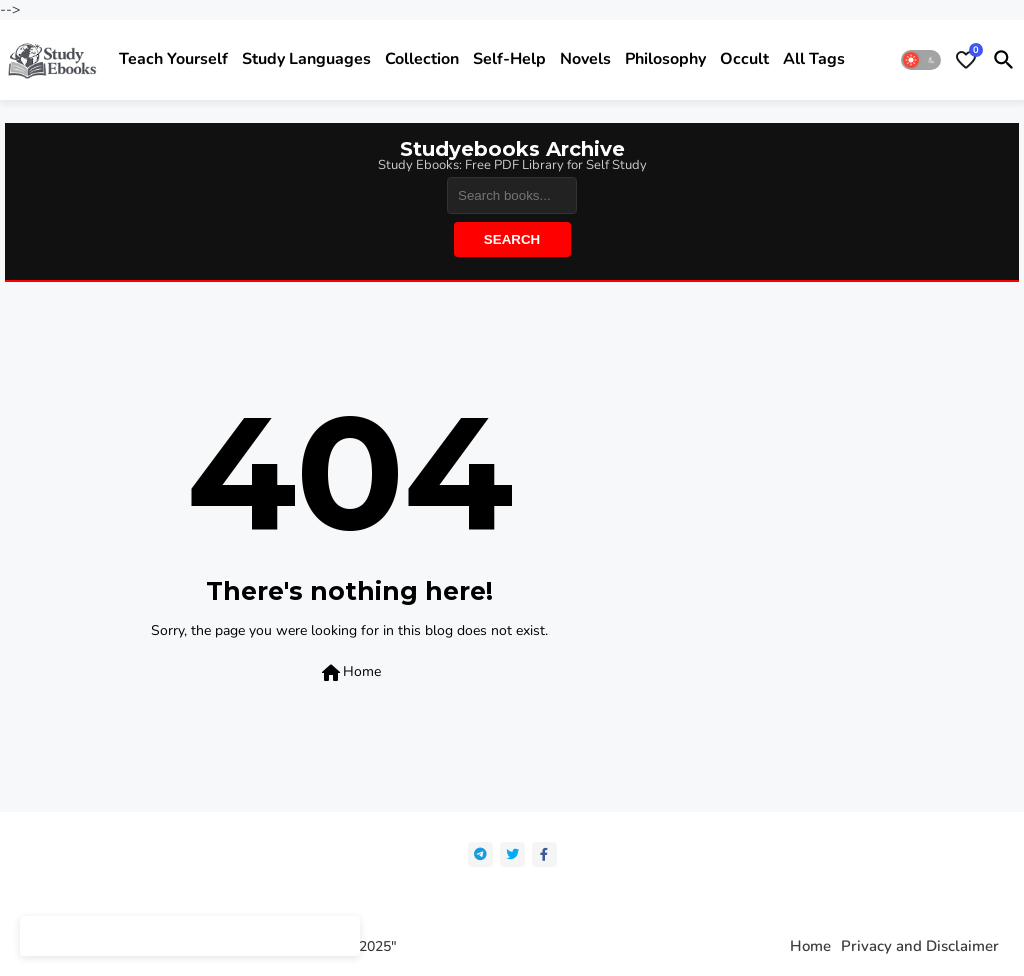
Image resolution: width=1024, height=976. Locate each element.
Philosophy (665, 59)
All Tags (814, 59)
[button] (921, 60)
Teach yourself (173, 59)
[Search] (512, 195)
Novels (585, 59)
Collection (422, 59)
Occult (744, 59)
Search (512, 239)
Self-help (509, 59)
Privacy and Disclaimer (920, 946)
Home (350, 673)
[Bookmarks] (966, 60)
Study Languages (306, 59)
